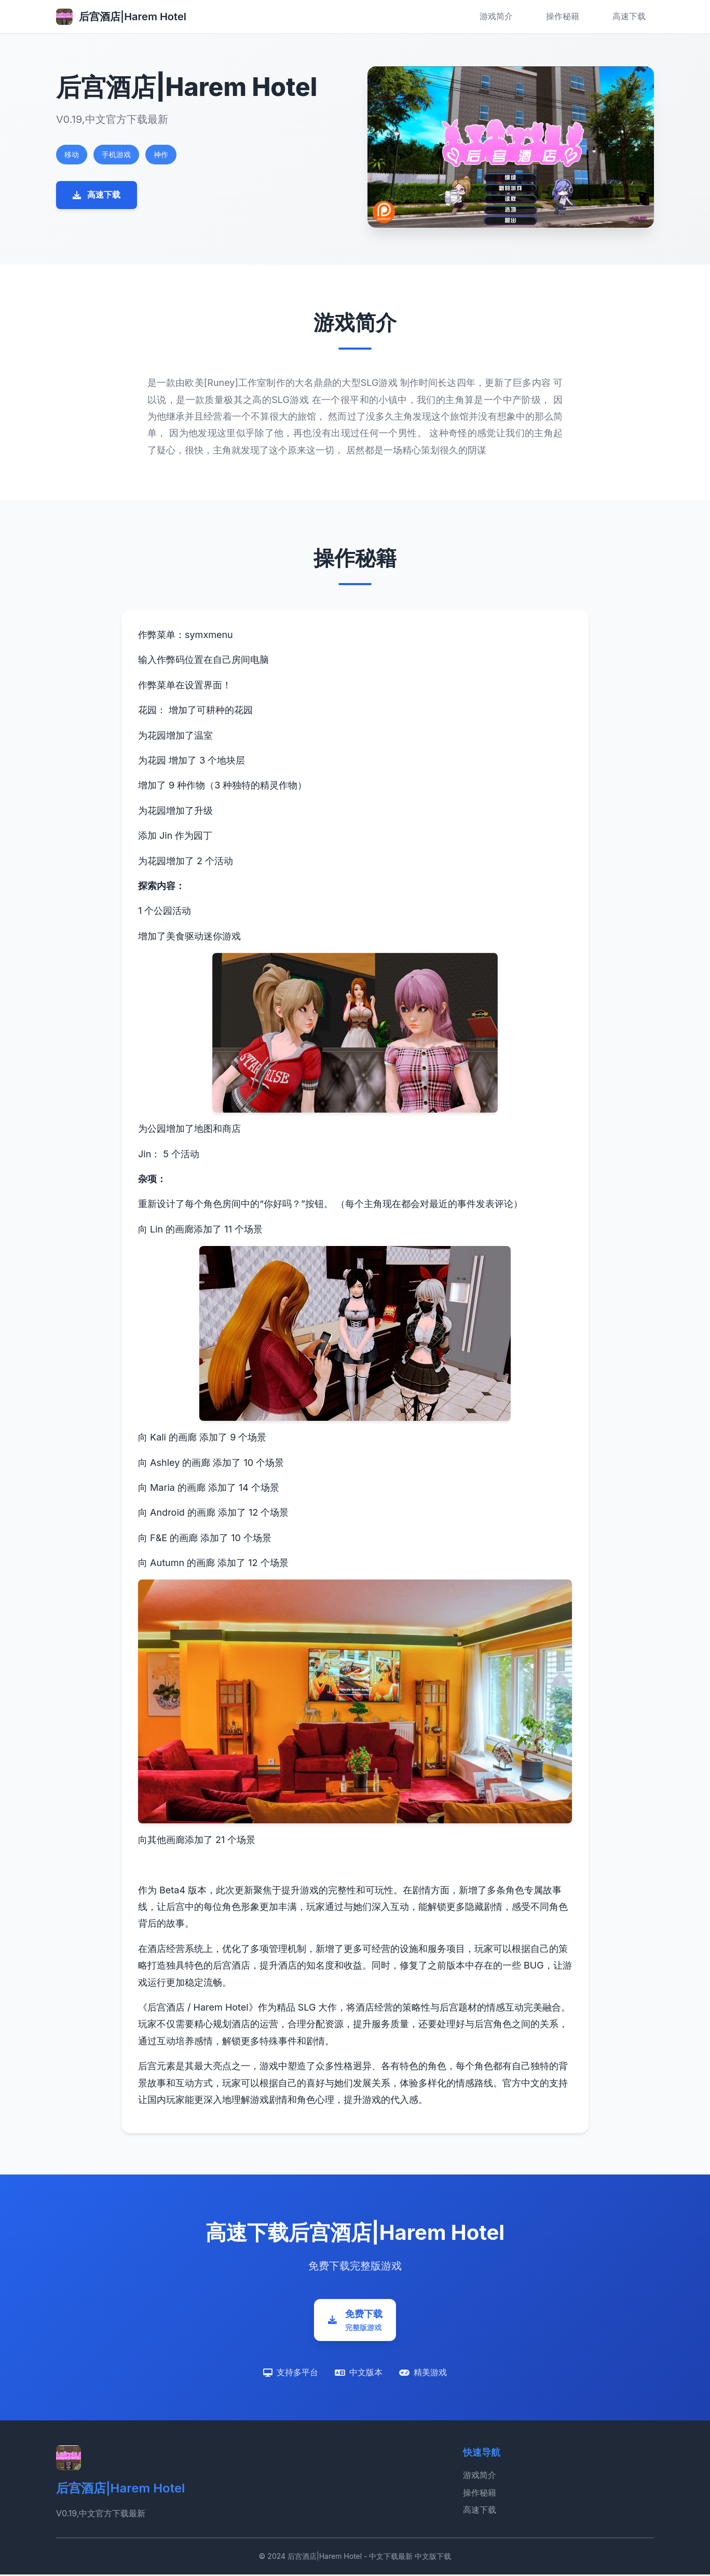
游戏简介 (496, 16)
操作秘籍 (562, 16)
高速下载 (629, 16)
